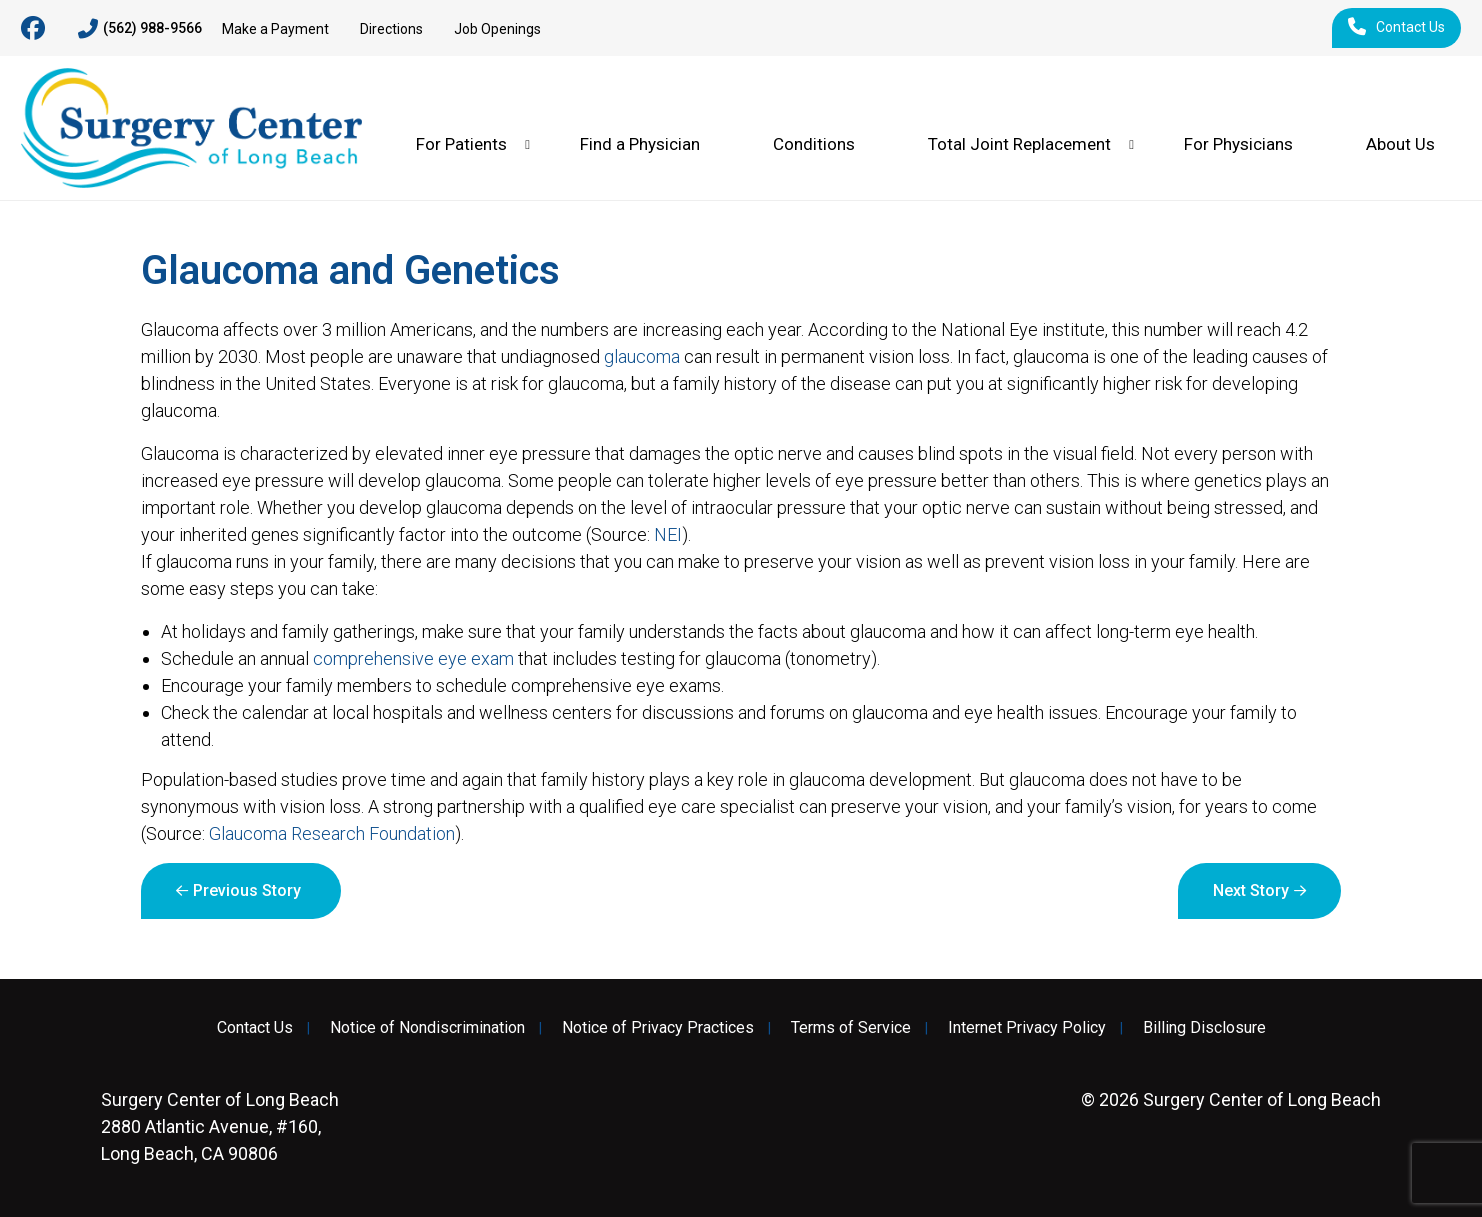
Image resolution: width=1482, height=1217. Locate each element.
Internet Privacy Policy (1027, 1028)
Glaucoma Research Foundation (332, 833)
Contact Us (1396, 28)
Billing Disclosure (1204, 1028)
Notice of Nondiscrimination (427, 1028)
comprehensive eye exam (413, 658)
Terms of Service (851, 1028)
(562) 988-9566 (140, 29)
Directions (391, 29)
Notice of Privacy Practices (658, 1028)
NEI (668, 534)
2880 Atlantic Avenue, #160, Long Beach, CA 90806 (220, 1126)
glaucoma (642, 356)
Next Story (1251, 890)
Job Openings (497, 29)
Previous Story (247, 890)
